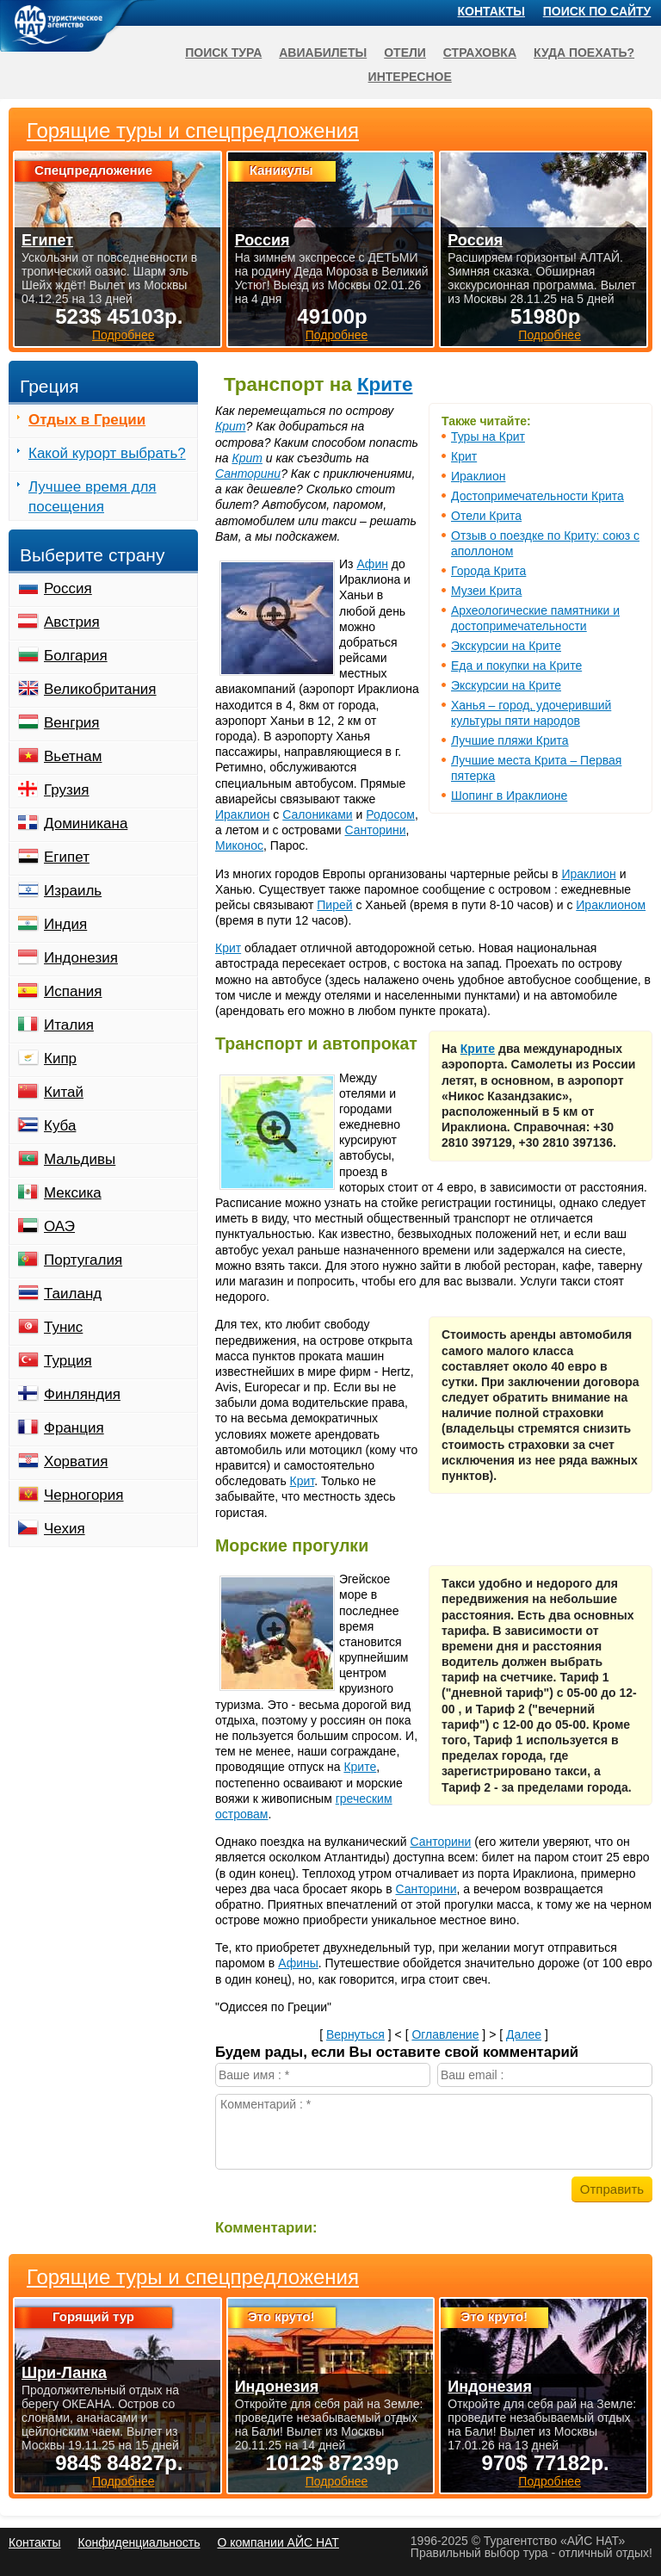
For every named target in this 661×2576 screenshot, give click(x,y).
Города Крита (488, 571)
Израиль (73, 890)
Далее (523, 2034)
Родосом (390, 814)
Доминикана (85, 823)
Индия (65, 924)
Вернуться (355, 2034)
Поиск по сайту (597, 11)
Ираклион (478, 476)
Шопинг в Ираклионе (509, 795)
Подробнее (123, 2481)
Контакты (491, 11)
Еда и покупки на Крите (516, 665)
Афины (298, 1963)
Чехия (64, 1528)
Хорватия (76, 1461)
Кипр (60, 1058)
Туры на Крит (488, 436)
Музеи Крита (486, 591)
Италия (69, 1025)
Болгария (76, 655)
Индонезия (81, 958)
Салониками (317, 814)
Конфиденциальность (138, 2542)
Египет (67, 857)
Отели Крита (486, 516)
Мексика (73, 1193)
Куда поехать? (584, 52)
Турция (68, 1361)
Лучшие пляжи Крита (510, 740)
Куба (60, 1126)
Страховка (479, 52)
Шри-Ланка (64, 2372)
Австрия (72, 622)
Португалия (83, 1260)
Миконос (239, 845)
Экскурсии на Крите (506, 646)
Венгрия (72, 723)
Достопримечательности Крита (537, 496)
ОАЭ (59, 1226)
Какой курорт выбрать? (107, 453)
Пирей (334, 905)
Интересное (410, 77)
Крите (385, 384)
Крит (464, 456)
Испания (73, 991)
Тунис (63, 1327)
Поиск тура (223, 52)
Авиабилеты (323, 52)
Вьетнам (73, 756)
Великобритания (100, 689)
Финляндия (82, 1394)
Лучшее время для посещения (92, 497)
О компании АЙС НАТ (278, 2542)
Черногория (84, 1495)
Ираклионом (611, 905)
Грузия (67, 790)
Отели (405, 52)
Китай (63, 1092)
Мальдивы (79, 1159)
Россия (68, 588)
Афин (372, 564)
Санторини (248, 473)
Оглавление (445, 2034)
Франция (74, 1428)
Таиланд (73, 1293)
